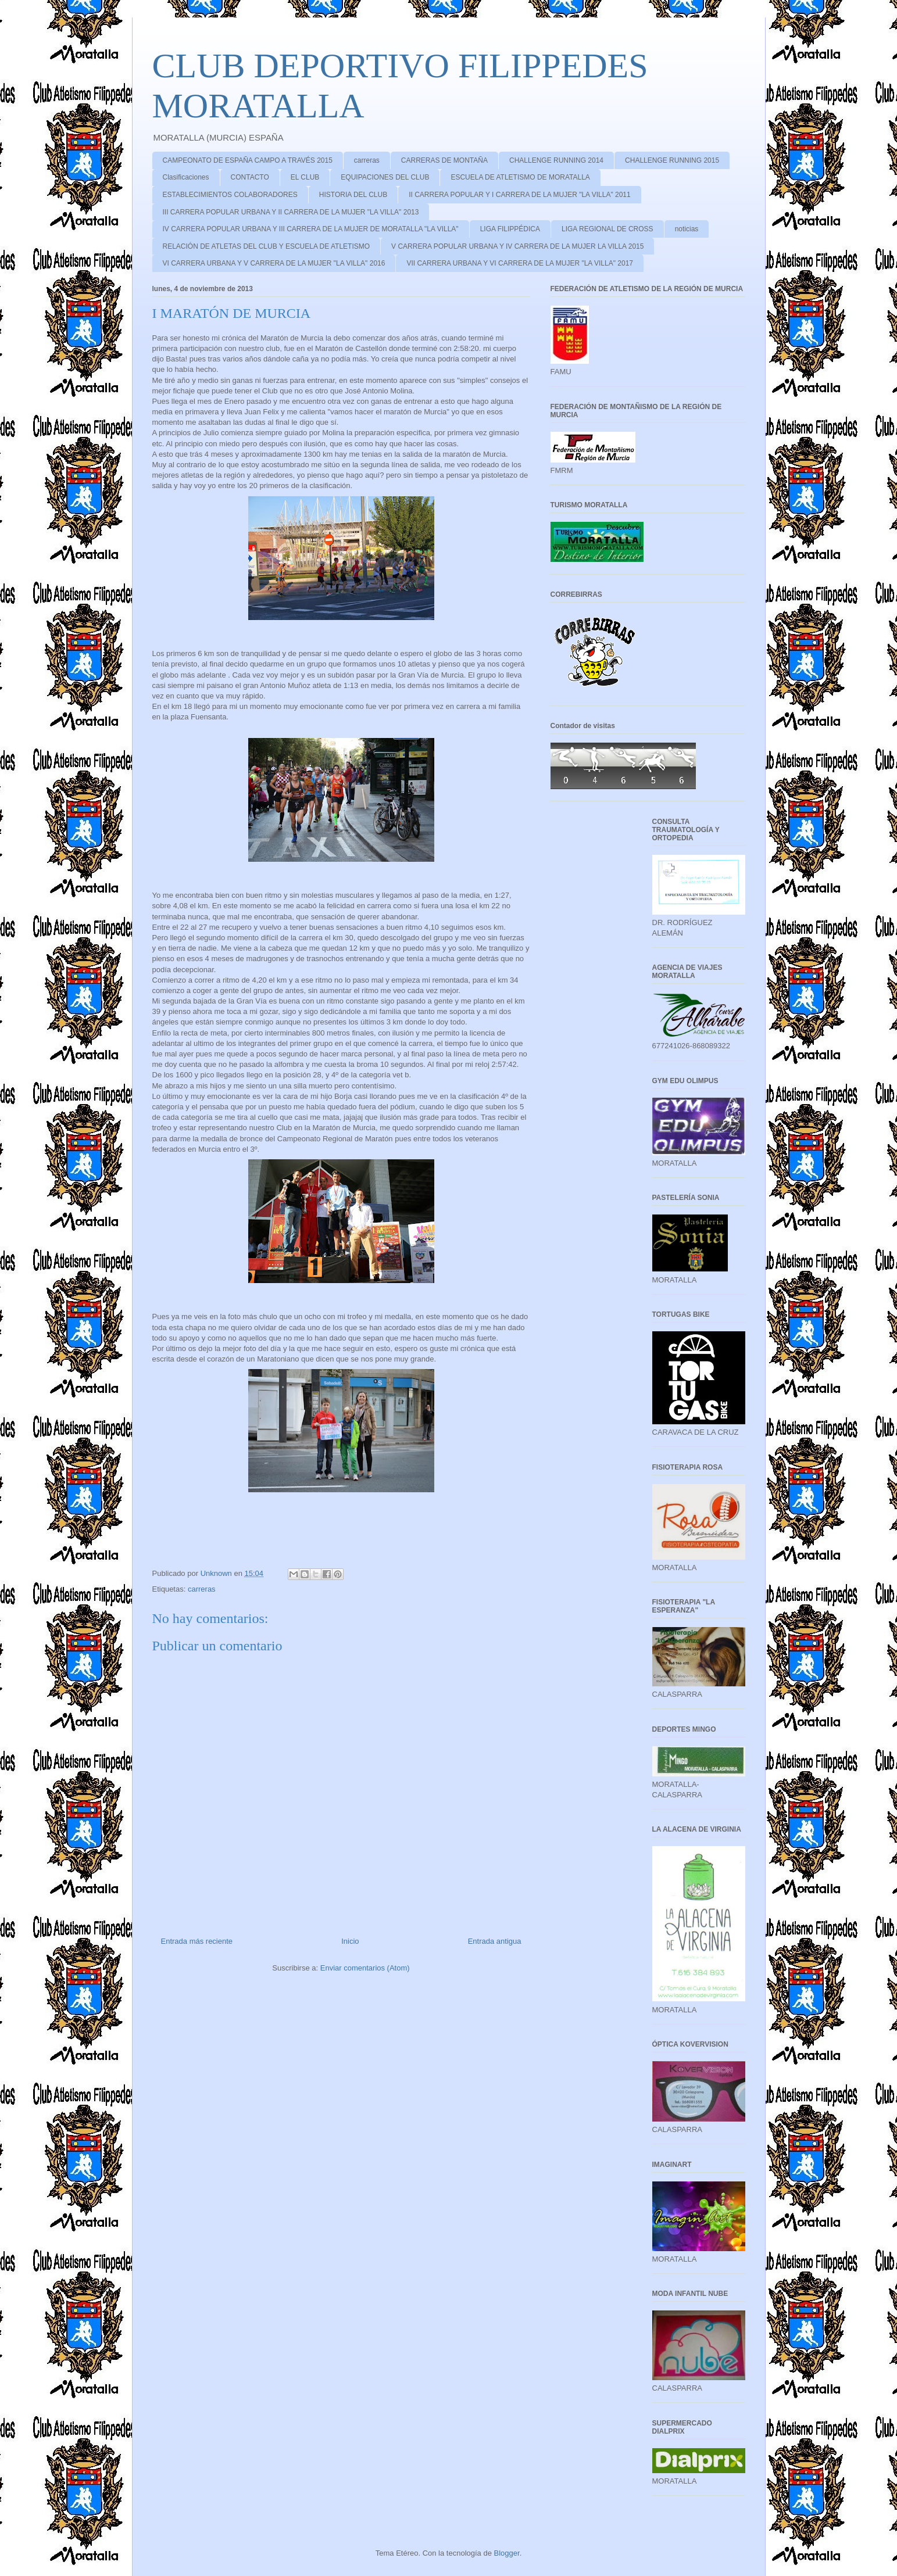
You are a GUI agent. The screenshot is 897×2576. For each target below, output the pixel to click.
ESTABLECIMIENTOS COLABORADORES (230, 195)
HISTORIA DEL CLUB (353, 195)
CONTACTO (250, 177)
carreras (367, 160)
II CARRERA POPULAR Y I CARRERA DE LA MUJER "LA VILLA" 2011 (520, 195)
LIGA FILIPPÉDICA (510, 229)
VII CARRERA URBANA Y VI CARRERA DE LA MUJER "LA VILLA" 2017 (519, 263)
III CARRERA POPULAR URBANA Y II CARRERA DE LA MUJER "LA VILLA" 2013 (291, 212)
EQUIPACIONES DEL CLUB (385, 177)
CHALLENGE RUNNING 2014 (556, 160)
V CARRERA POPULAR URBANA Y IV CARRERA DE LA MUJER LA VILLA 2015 (517, 246)
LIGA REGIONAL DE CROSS (607, 229)
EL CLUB (305, 177)
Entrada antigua (494, 1941)
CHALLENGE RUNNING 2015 (672, 160)
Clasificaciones (186, 177)
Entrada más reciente (197, 1941)
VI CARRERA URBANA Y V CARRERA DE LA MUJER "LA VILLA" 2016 (274, 263)
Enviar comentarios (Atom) (365, 1968)
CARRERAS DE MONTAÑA (444, 160)
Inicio (350, 1941)
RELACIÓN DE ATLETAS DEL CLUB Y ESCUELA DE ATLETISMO (266, 246)
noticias (687, 229)
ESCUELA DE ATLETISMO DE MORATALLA (520, 177)
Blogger (507, 2553)
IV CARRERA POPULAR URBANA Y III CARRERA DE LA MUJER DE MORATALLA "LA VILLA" (311, 229)
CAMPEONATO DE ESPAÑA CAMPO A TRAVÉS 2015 (248, 160)
